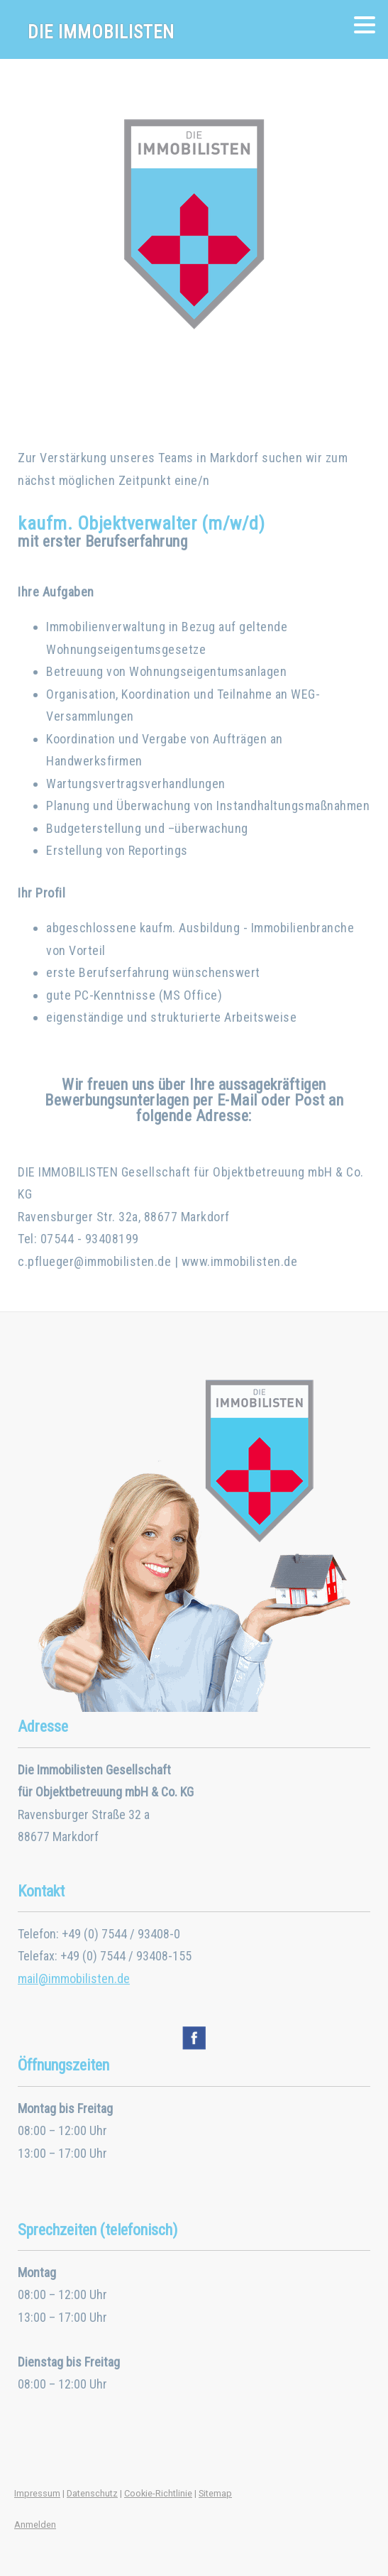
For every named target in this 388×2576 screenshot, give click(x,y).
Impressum (37, 2493)
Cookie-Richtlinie (158, 2493)
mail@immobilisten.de (74, 1978)
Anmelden (35, 2524)
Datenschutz (92, 2493)
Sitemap (215, 2493)
